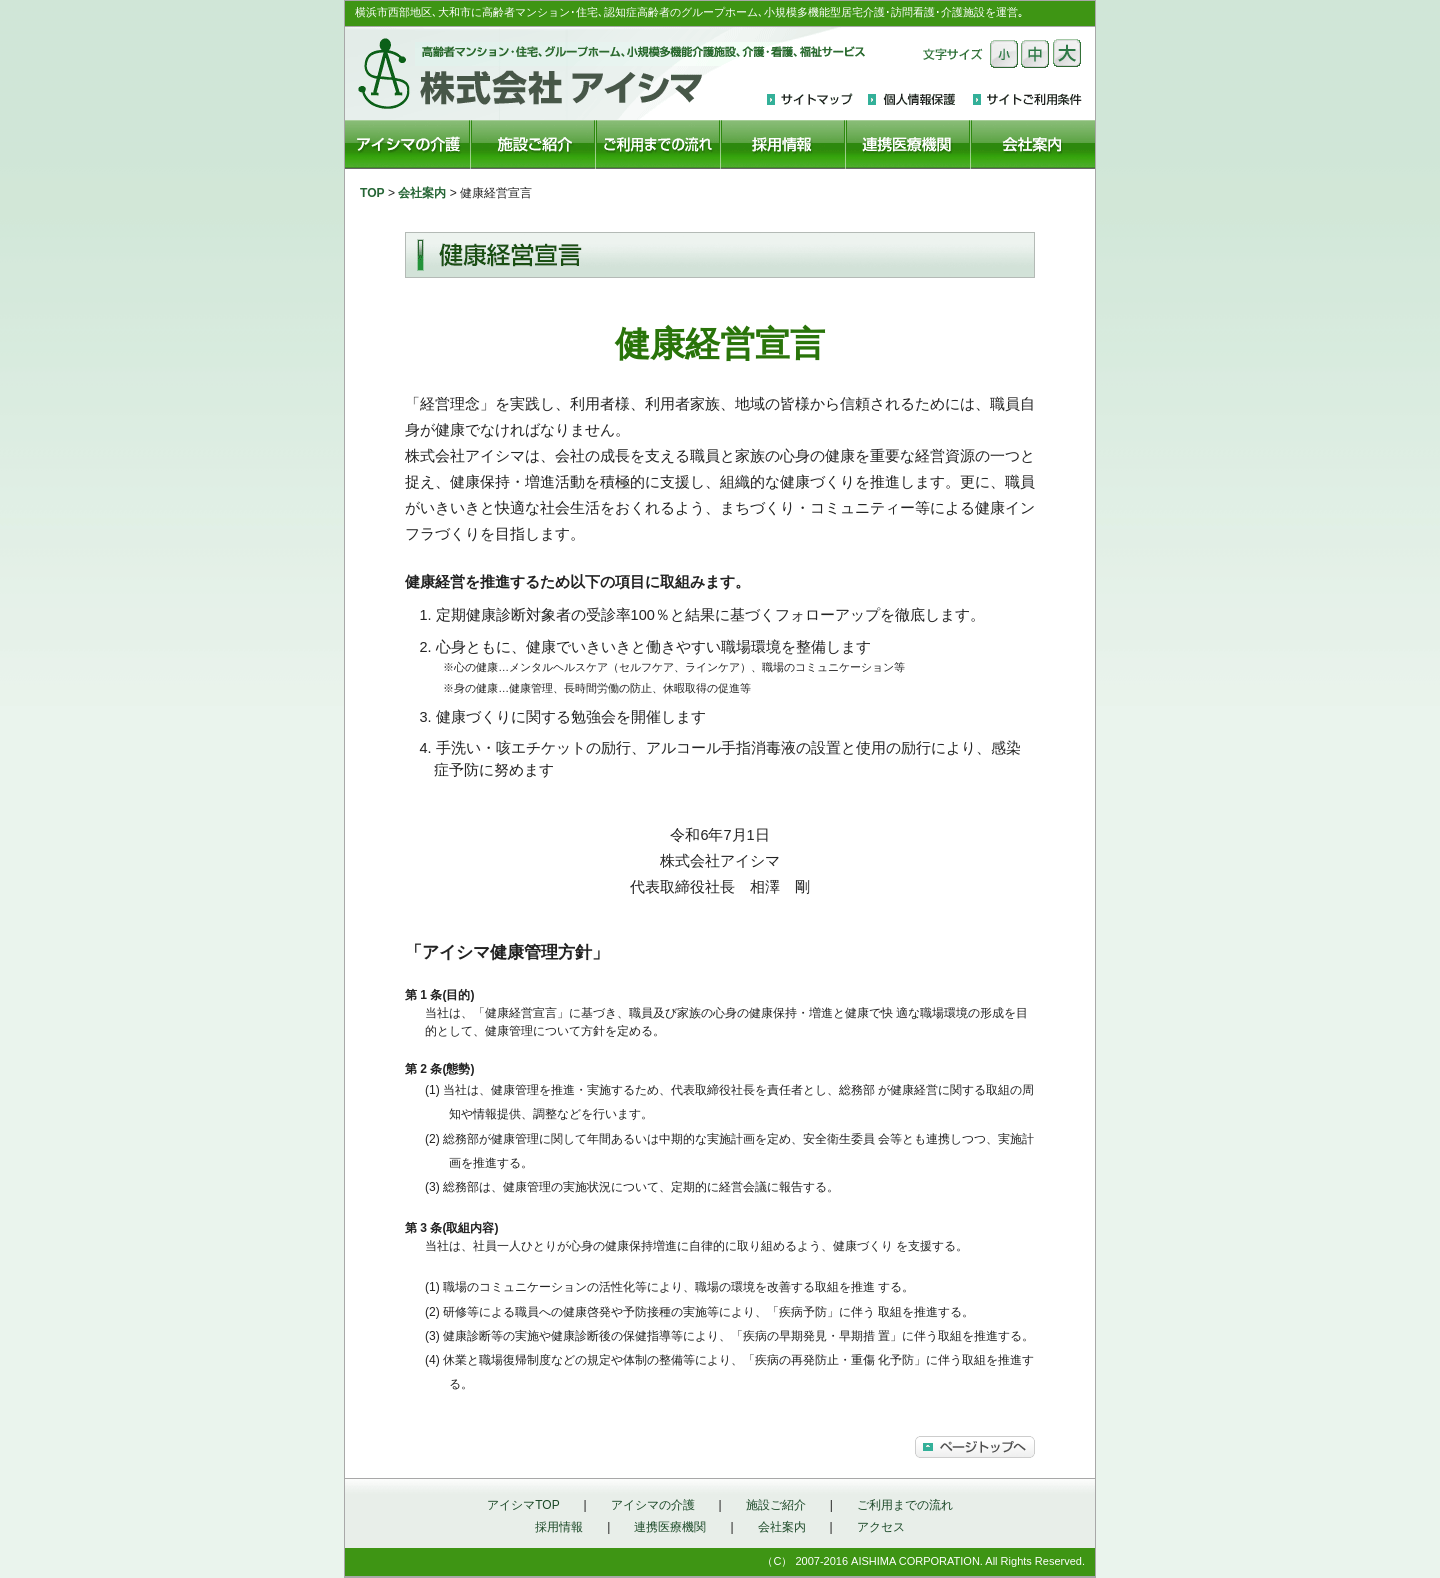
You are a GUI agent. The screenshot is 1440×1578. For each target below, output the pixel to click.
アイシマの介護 (653, 1505)
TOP (372, 193)
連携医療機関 (670, 1527)
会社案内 (422, 193)
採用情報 (559, 1527)
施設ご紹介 (776, 1505)
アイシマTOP (523, 1505)
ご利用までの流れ (905, 1505)
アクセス (881, 1527)
